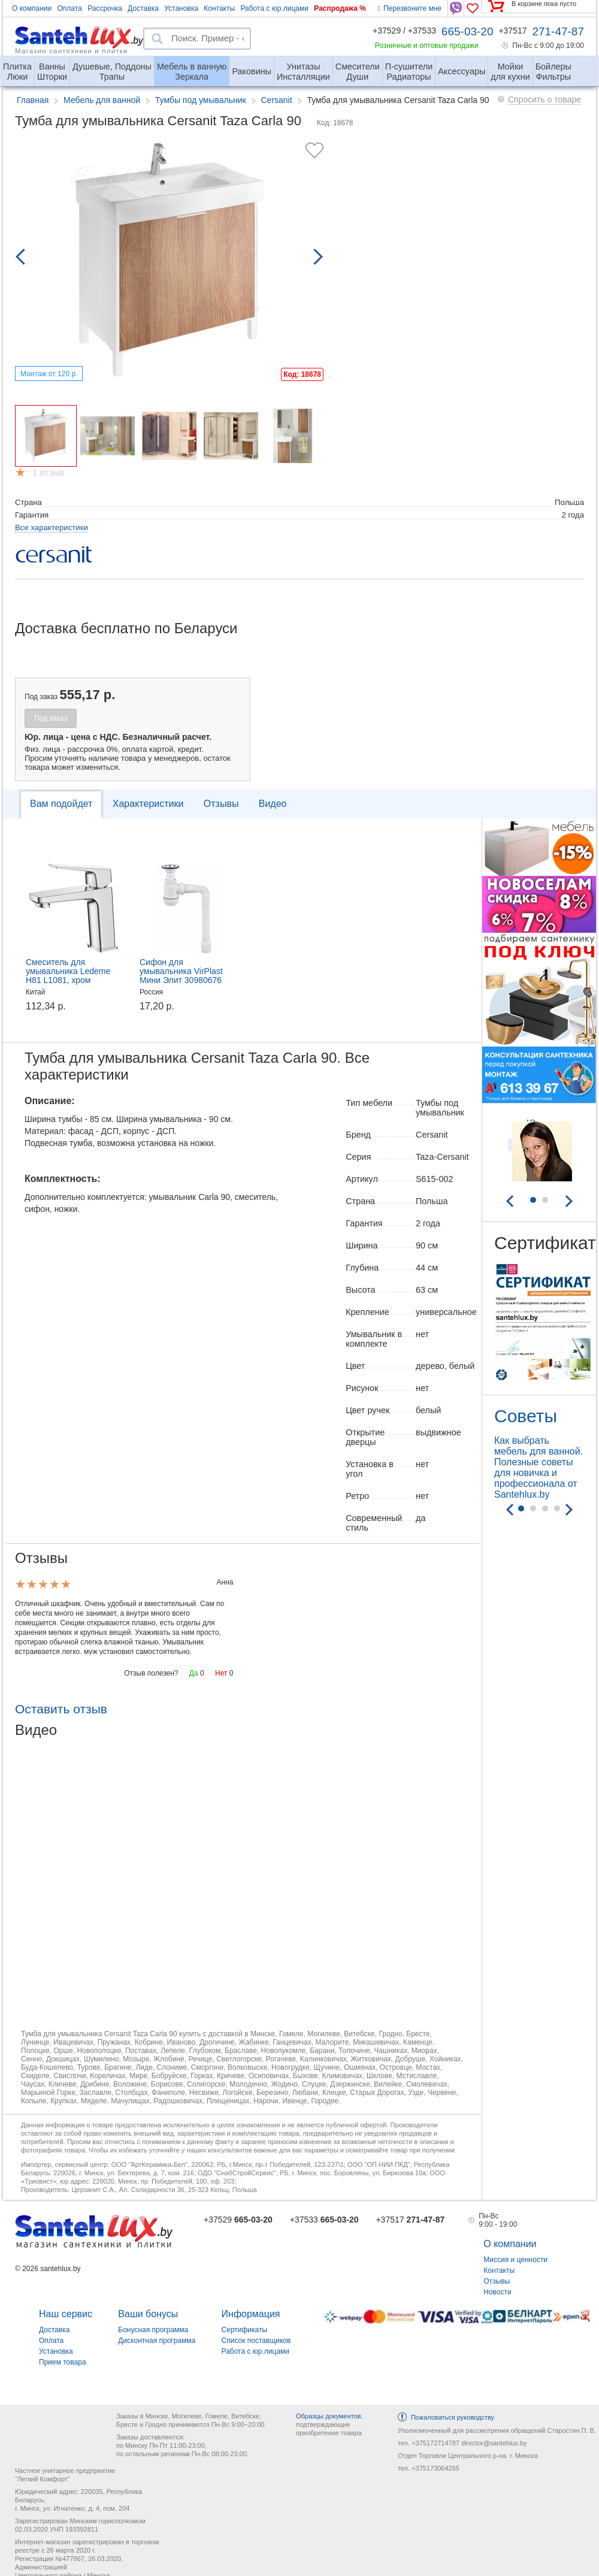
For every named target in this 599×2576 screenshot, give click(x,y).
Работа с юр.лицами (274, 8)
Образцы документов (328, 2416)
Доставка (143, 8)
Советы (525, 1416)
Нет (221, 1673)
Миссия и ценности (515, 2259)
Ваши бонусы (148, 2314)
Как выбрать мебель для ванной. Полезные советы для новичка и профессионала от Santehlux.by (538, 1467)
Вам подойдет (61, 804)
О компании (32, 8)
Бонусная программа (153, 2330)
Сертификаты (245, 2330)
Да (193, 1673)
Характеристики (148, 804)
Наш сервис (65, 2314)
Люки (17, 67)
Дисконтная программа (156, 2340)
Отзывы (221, 804)
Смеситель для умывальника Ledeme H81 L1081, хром (68, 971)
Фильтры (553, 67)
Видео (273, 804)
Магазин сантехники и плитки (71, 50)
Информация (251, 2314)
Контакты (219, 8)
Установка (181, 8)
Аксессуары (461, 71)
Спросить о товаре (544, 99)
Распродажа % (340, 8)
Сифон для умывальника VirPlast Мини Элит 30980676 (181, 971)
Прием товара (62, 2362)
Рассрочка (104, 8)
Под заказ (50, 718)
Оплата (70, 8)
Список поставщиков (256, 2340)
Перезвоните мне (409, 8)
